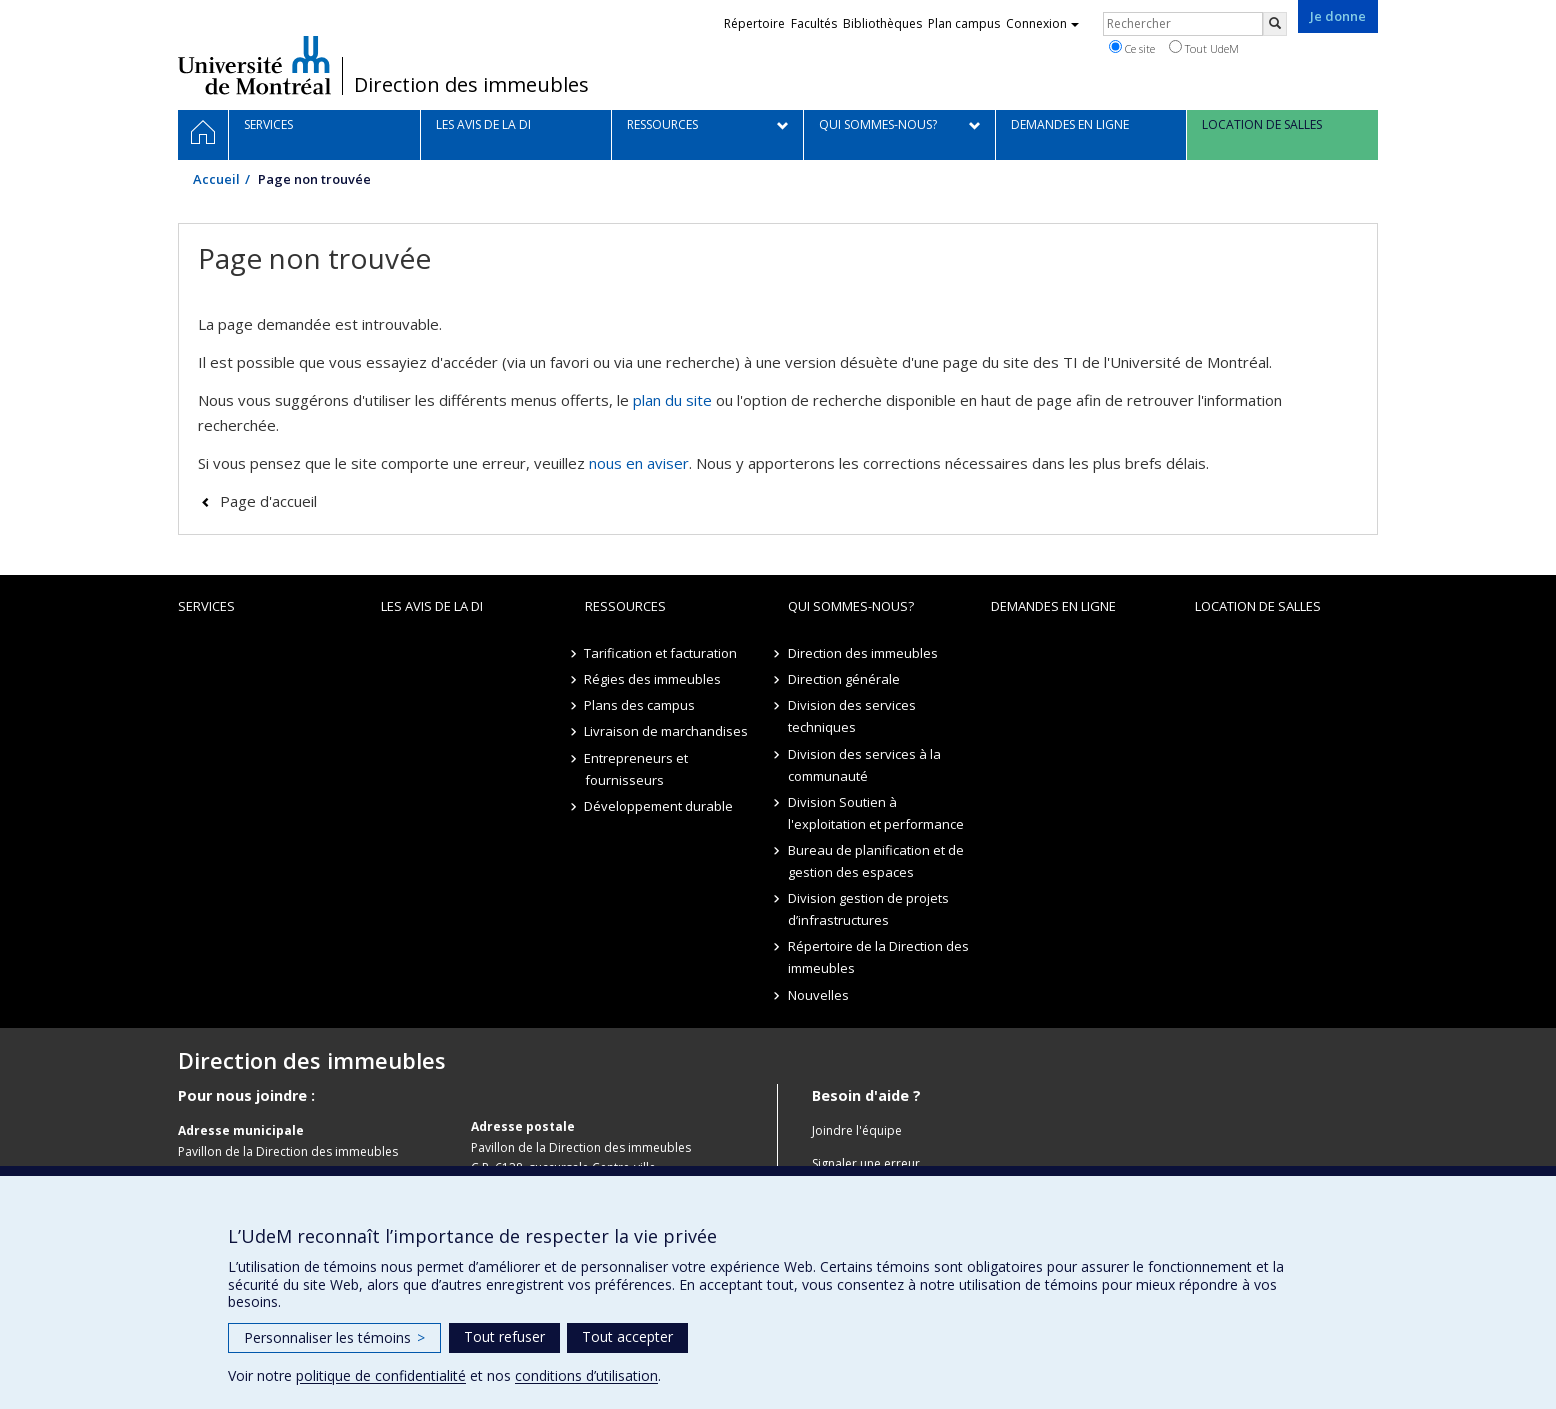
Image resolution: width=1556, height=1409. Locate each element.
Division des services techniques (852, 716)
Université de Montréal (254, 65)
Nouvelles (818, 995)
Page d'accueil (268, 501)
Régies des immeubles (653, 679)
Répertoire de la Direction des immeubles (878, 957)
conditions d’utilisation (586, 1375)
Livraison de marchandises (667, 731)
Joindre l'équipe (857, 1130)
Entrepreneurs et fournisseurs (637, 769)
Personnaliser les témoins (334, 1337)
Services (206, 606)
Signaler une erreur (866, 1163)
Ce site (1132, 48)
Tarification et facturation (661, 653)
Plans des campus (640, 705)
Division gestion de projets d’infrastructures (868, 909)
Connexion (1042, 23)
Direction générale (844, 679)
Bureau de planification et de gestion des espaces (876, 861)
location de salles (1258, 606)
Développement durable (659, 806)
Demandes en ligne (1053, 606)
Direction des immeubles (471, 85)
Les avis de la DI (432, 606)
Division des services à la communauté (864, 765)
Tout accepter (627, 1336)
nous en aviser (639, 463)
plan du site (672, 400)
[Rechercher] (1275, 24)
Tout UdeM (1204, 48)
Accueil (216, 179)
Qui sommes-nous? (851, 606)
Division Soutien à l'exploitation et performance (876, 813)
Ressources (625, 606)
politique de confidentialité (381, 1375)
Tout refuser (504, 1336)
